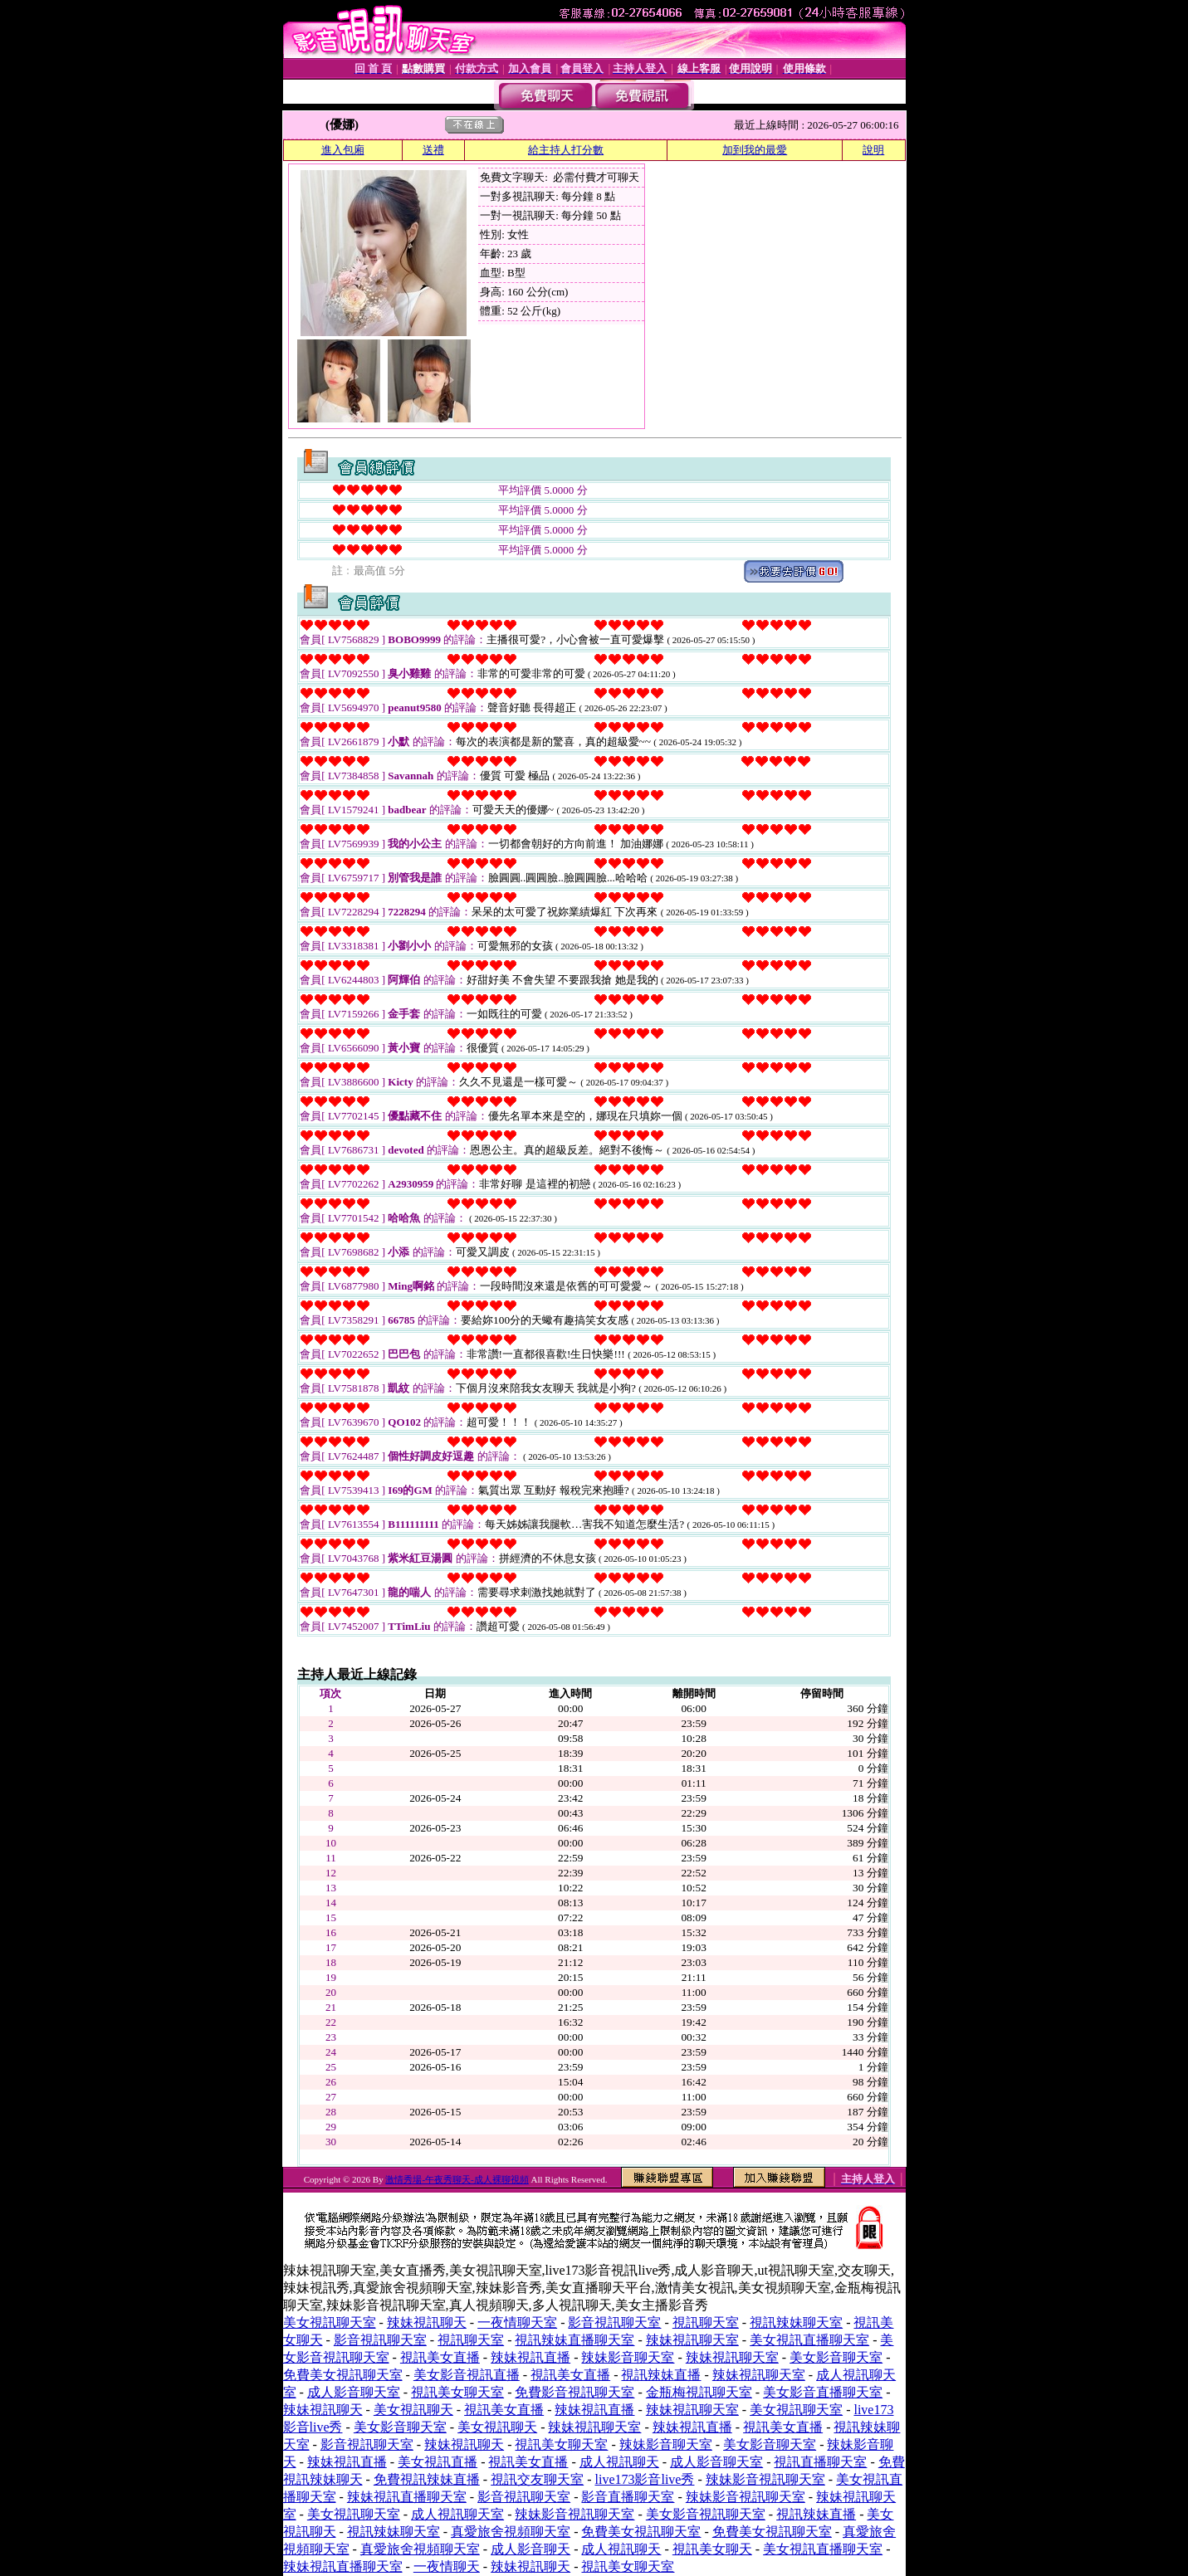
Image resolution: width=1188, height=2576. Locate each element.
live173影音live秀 (644, 2479)
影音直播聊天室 (627, 2497)
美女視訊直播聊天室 (809, 2340)
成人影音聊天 (530, 2549)
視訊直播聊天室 (820, 2462)
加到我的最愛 (754, 150)
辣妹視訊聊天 (427, 2322)
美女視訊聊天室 (329, 2322)
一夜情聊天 (446, 2566)
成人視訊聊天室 (457, 2514)
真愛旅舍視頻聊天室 (510, 2532)
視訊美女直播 (440, 2357)
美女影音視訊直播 (466, 2375)
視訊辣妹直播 (661, 2375)
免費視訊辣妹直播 (427, 2479)
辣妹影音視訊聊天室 (765, 2479)
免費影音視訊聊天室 (574, 2392)
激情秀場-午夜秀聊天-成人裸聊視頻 (456, 2179)
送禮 (433, 150)
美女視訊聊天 (413, 2410)
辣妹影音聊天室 (627, 2357)
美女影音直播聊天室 (822, 2392)
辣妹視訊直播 (530, 2357)
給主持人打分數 (566, 150)
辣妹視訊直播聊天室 (407, 2497)
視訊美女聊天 (712, 2549)
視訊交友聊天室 (537, 2479)
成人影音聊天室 (353, 2392)
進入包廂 (342, 150)
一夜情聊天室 (517, 2322)
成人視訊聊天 (619, 2462)
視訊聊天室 (705, 2322)
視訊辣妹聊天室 (796, 2322)
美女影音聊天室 (836, 2357)
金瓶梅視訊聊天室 (699, 2392)
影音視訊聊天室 (614, 2322)
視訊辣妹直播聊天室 (574, 2340)
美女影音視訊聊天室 (705, 2514)
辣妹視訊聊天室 (692, 2340)
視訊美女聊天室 (457, 2392)
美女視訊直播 (437, 2462)
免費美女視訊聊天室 (343, 2375)
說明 (873, 150)
